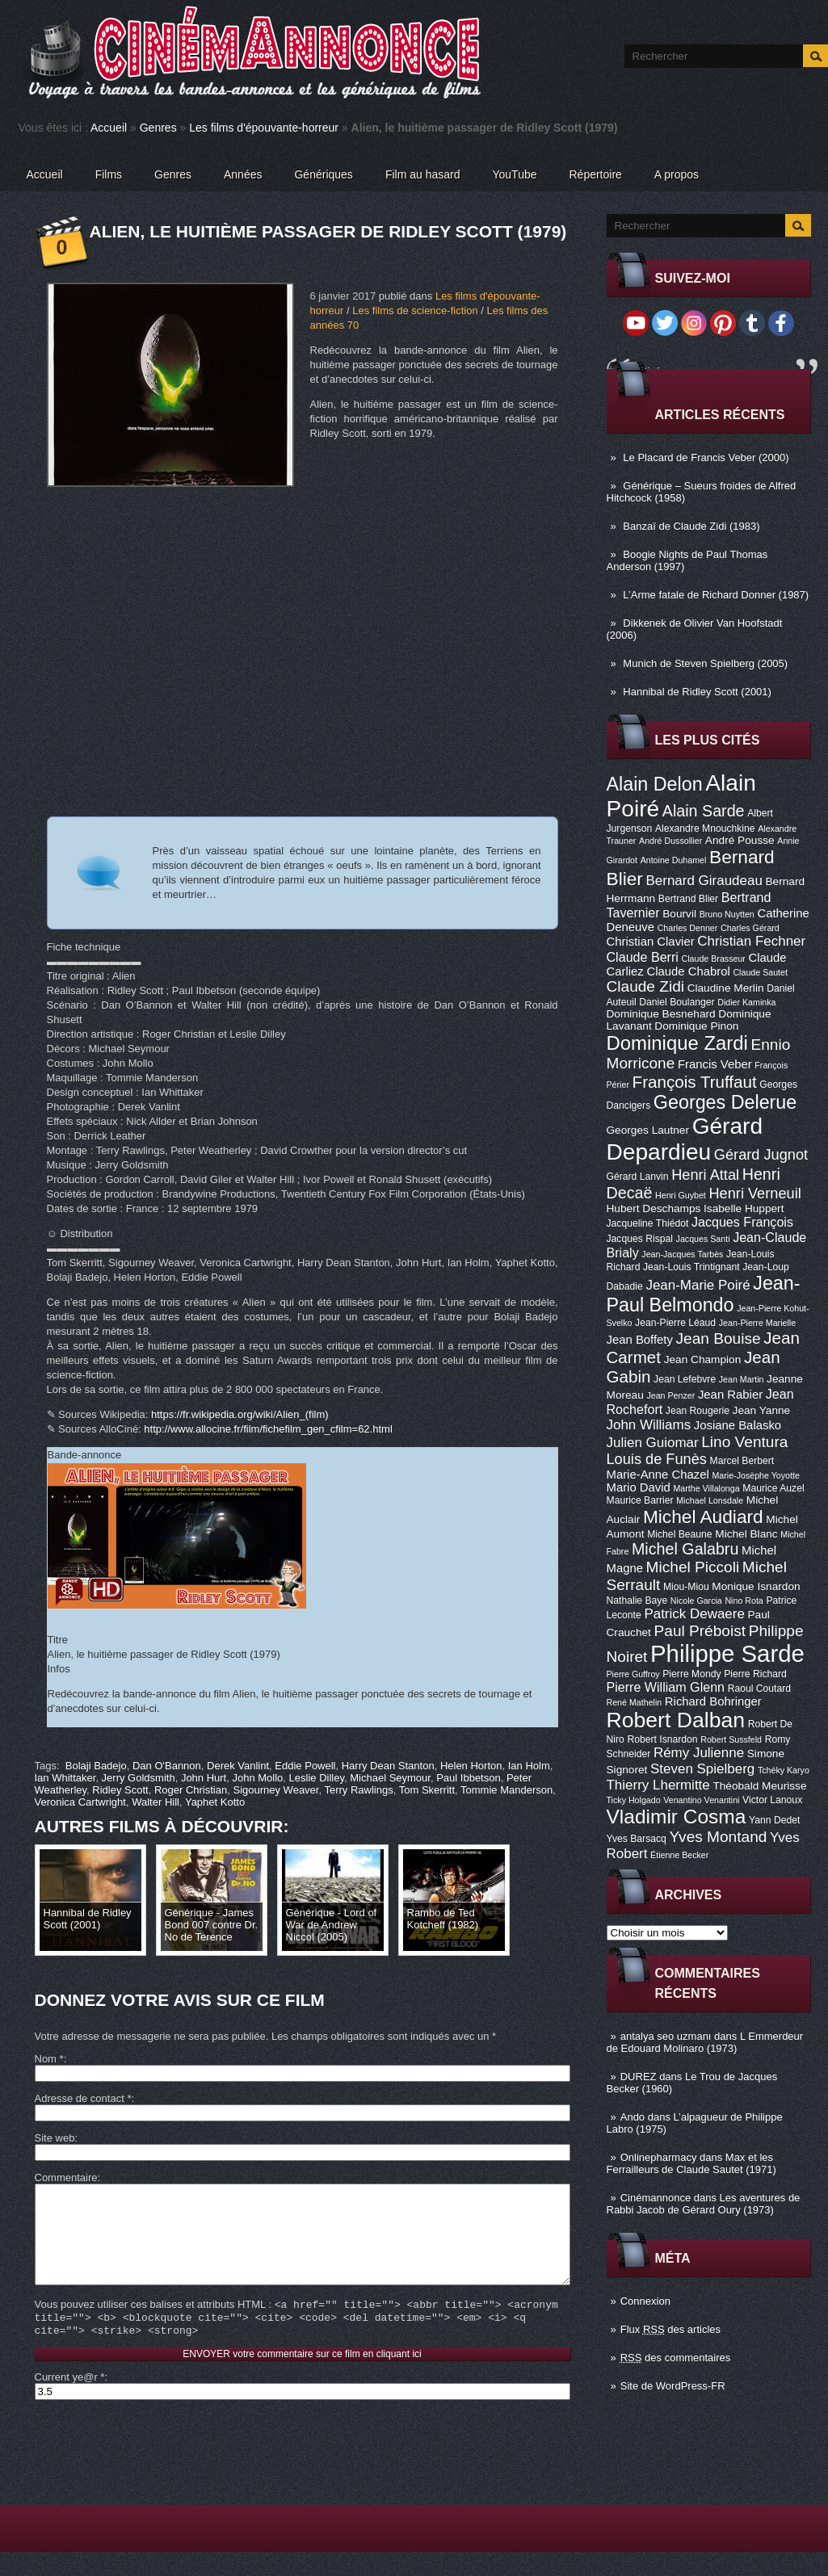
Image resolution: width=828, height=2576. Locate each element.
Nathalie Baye (637, 1600)
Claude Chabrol (687, 971)
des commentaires (675, 2358)
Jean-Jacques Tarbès (682, 1254)
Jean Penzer (670, 1395)
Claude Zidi (646, 986)
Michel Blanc (746, 1534)
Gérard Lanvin (638, 1176)
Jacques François (742, 1222)
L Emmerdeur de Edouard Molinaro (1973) (705, 2042)
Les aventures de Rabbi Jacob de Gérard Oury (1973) (704, 2204)
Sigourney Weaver (275, 1790)
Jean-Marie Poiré (697, 1285)
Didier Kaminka (746, 1002)
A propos (676, 174)
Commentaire (66, 2177)
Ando (632, 2117)
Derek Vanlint (238, 1766)
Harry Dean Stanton (388, 1766)
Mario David (638, 1487)
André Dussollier (670, 840)
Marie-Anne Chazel (658, 1474)
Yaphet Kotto (215, 1802)
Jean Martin (741, 1379)
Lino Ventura (744, 1441)
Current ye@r (70, 2401)
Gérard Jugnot (761, 1155)
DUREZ (638, 2076)
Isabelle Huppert (744, 1208)
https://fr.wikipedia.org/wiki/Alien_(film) (240, 1414)
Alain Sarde (703, 811)
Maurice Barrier (640, 1500)
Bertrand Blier (688, 898)
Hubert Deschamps (654, 1208)
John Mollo (257, 1778)
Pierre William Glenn (666, 1687)
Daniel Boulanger (676, 1002)
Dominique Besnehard (661, 1014)
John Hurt (203, 1778)
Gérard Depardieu (685, 1139)
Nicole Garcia (696, 1600)
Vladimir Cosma (676, 1816)
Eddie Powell (305, 1766)
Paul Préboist (700, 1630)
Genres (158, 127)
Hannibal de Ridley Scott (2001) (697, 692)
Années (243, 174)
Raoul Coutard (759, 1688)
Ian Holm (529, 1766)
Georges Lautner (648, 1130)
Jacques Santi (703, 1239)
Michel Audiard (703, 1516)
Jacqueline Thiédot (648, 1223)
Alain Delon (655, 784)
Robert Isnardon (662, 1739)
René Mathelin (634, 1702)
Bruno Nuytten (727, 914)
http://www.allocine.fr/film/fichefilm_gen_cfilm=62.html (268, 1429)
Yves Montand (718, 1836)
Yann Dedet (774, 1820)
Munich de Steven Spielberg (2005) (705, 663)
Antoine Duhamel (674, 860)
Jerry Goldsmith (138, 1778)
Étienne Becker (679, 1855)
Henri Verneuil (754, 1193)
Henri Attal (705, 1175)
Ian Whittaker (65, 1778)
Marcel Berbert (742, 1460)
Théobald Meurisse (759, 1786)
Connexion (645, 2301)
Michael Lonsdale (709, 1500)
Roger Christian (190, 1790)
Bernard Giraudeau (704, 880)
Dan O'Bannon (166, 1766)
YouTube (514, 174)
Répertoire (595, 174)
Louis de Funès (657, 1459)
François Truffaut (695, 1081)
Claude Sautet (760, 972)
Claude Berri (643, 957)
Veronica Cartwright (80, 1802)
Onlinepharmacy (658, 2157)
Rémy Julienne (699, 1752)
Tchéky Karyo (783, 1770)
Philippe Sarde (727, 1653)
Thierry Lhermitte (658, 1785)
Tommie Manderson (506, 1790)
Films (108, 174)
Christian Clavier (651, 941)
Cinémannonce (655, 2198)
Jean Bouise (718, 1338)
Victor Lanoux (772, 1800)
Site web (55, 2138)
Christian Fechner (751, 941)
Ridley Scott (120, 1790)
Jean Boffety (640, 1339)
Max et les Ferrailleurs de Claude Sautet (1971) (691, 2163)
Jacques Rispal (640, 1238)
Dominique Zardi (677, 1043)
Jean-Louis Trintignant (691, 1267)
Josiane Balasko (737, 1425)
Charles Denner (688, 928)
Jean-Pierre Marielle (757, 1323)
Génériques (323, 174)
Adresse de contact (83, 2098)
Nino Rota (744, 1600)
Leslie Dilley (316, 1778)
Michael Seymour (390, 1778)
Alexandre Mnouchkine (705, 828)
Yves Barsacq (636, 1838)
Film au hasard (422, 174)
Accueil (108, 127)
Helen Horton (471, 1766)
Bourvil (679, 914)
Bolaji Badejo (96, 1766)
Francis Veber (715, 1064)
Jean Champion (703, 1359)
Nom (49, 2059)
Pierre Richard (755, 1674)
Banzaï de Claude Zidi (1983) (691, 526)
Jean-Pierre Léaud (675, 1322)
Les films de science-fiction (414, 310)
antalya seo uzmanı (666, 2036)
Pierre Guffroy (633, 1674)
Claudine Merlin (725, 988)
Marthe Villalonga (706, 1488)
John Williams (649, 1425)
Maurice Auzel (773, 1488)
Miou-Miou (686, 1586)
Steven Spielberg (702, 1769)
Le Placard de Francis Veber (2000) (705, 457)
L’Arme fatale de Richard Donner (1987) (716, 595)
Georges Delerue (725, 1102)
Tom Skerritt (427, 1790)
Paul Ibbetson (468, 1778)
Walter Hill (155, 1802)
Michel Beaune (679, 1534)
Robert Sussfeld (731, 1739)
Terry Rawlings (358, 1790)
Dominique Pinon (696, 1026)
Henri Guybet (680, 1195)
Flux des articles (670, 2329)
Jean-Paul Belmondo (704, 1294)
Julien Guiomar (653, 1442)
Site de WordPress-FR (672, 2386)
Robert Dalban (676, 1720)
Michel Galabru (685, 1549)
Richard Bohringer (713, 1701)
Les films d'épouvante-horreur (263, 127)
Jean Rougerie (697, 1410)
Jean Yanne (762, 1410)
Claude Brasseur (714, 958)
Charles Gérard (750, 928)
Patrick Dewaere (694, 1614)
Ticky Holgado (634, 1800)
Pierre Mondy (691, 1674)
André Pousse (740, 840)
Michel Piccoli (693, 1567)
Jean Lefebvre (685, 1379)
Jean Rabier (730, 1394)
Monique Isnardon (756, 1586)
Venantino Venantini (701, 1800)
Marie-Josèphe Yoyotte (755, 1475)
